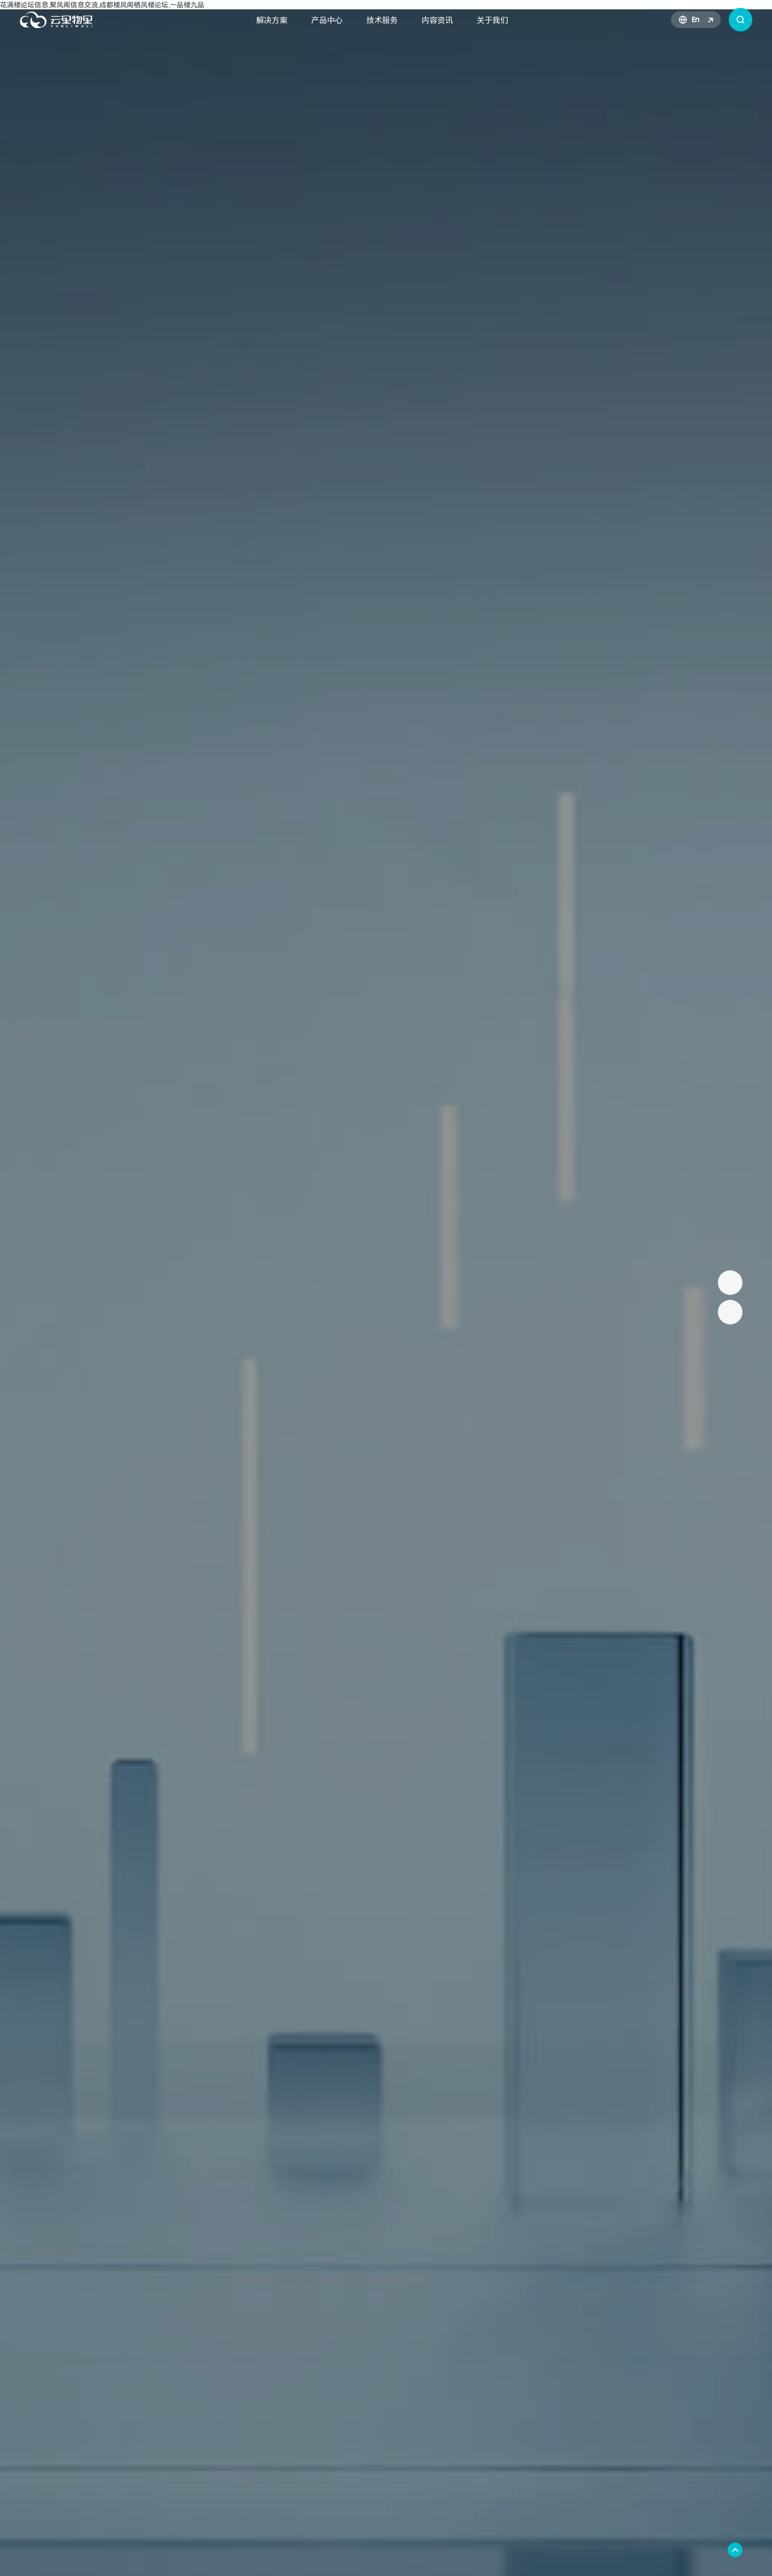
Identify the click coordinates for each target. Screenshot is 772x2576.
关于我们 (492, 20)
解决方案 (272, 20)
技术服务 (382, 20)
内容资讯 (437, 20)
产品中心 (327, 20)
